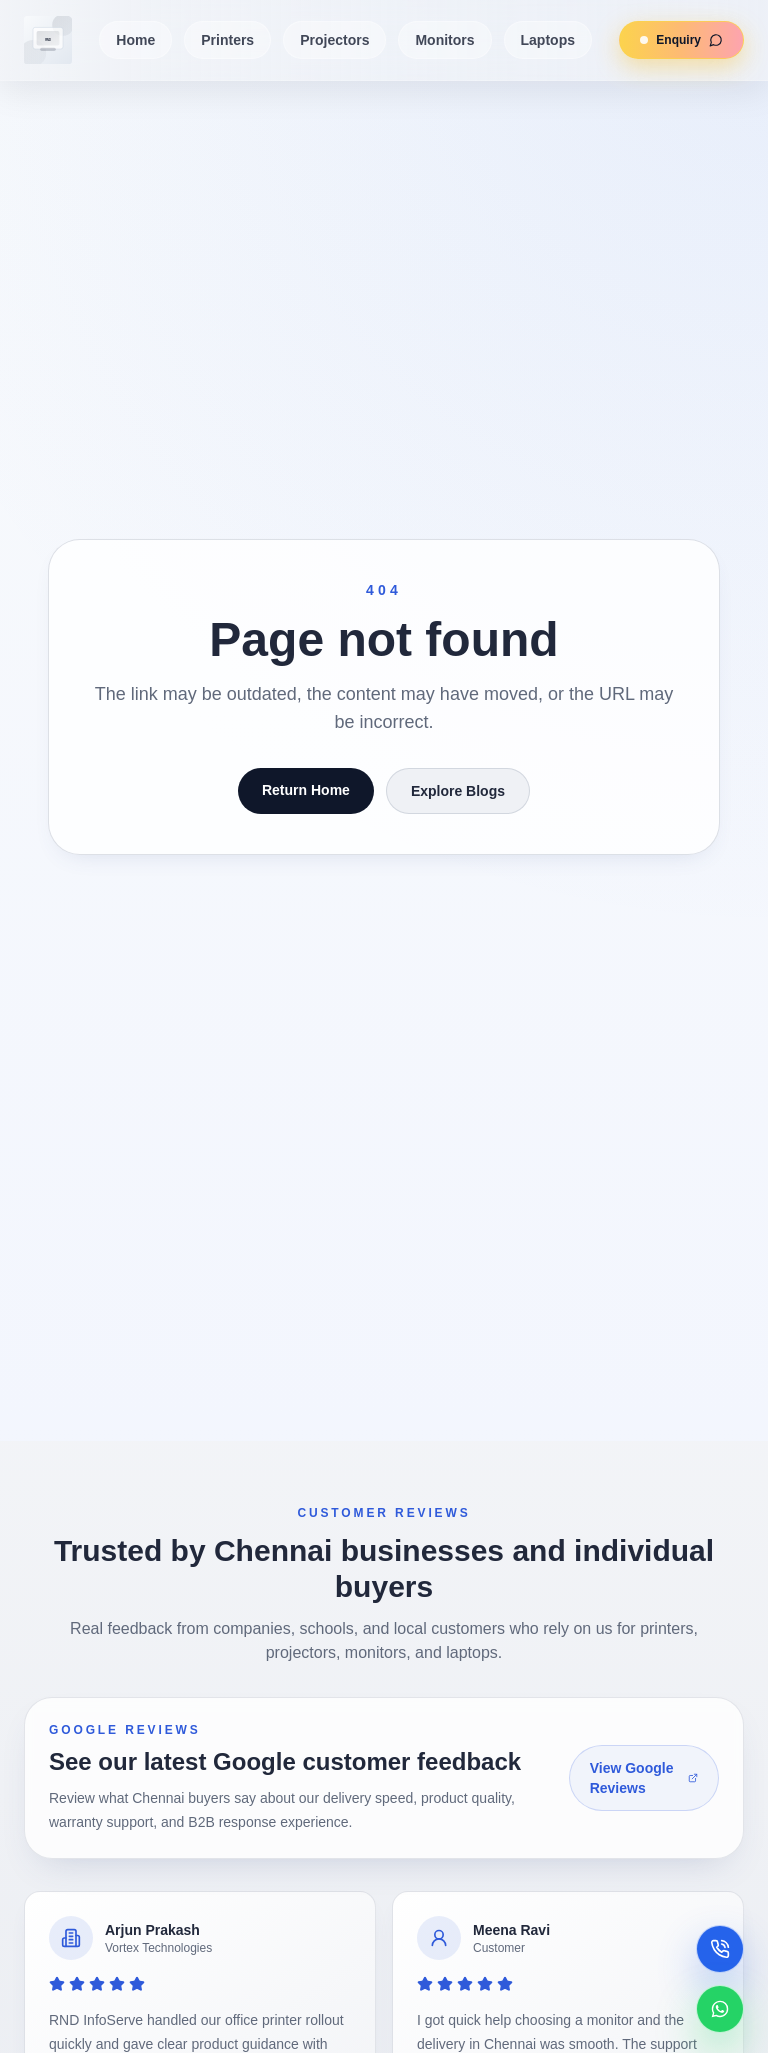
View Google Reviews (644, 1778)
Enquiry (671, 40)
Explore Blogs (458, 791)
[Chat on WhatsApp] (720, 2009)
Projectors (334, 40)
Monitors (444, 40)
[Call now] (720, 1949)
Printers (227, 40)
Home (135, 40)
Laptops (548, 40)
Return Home (306, 790)
